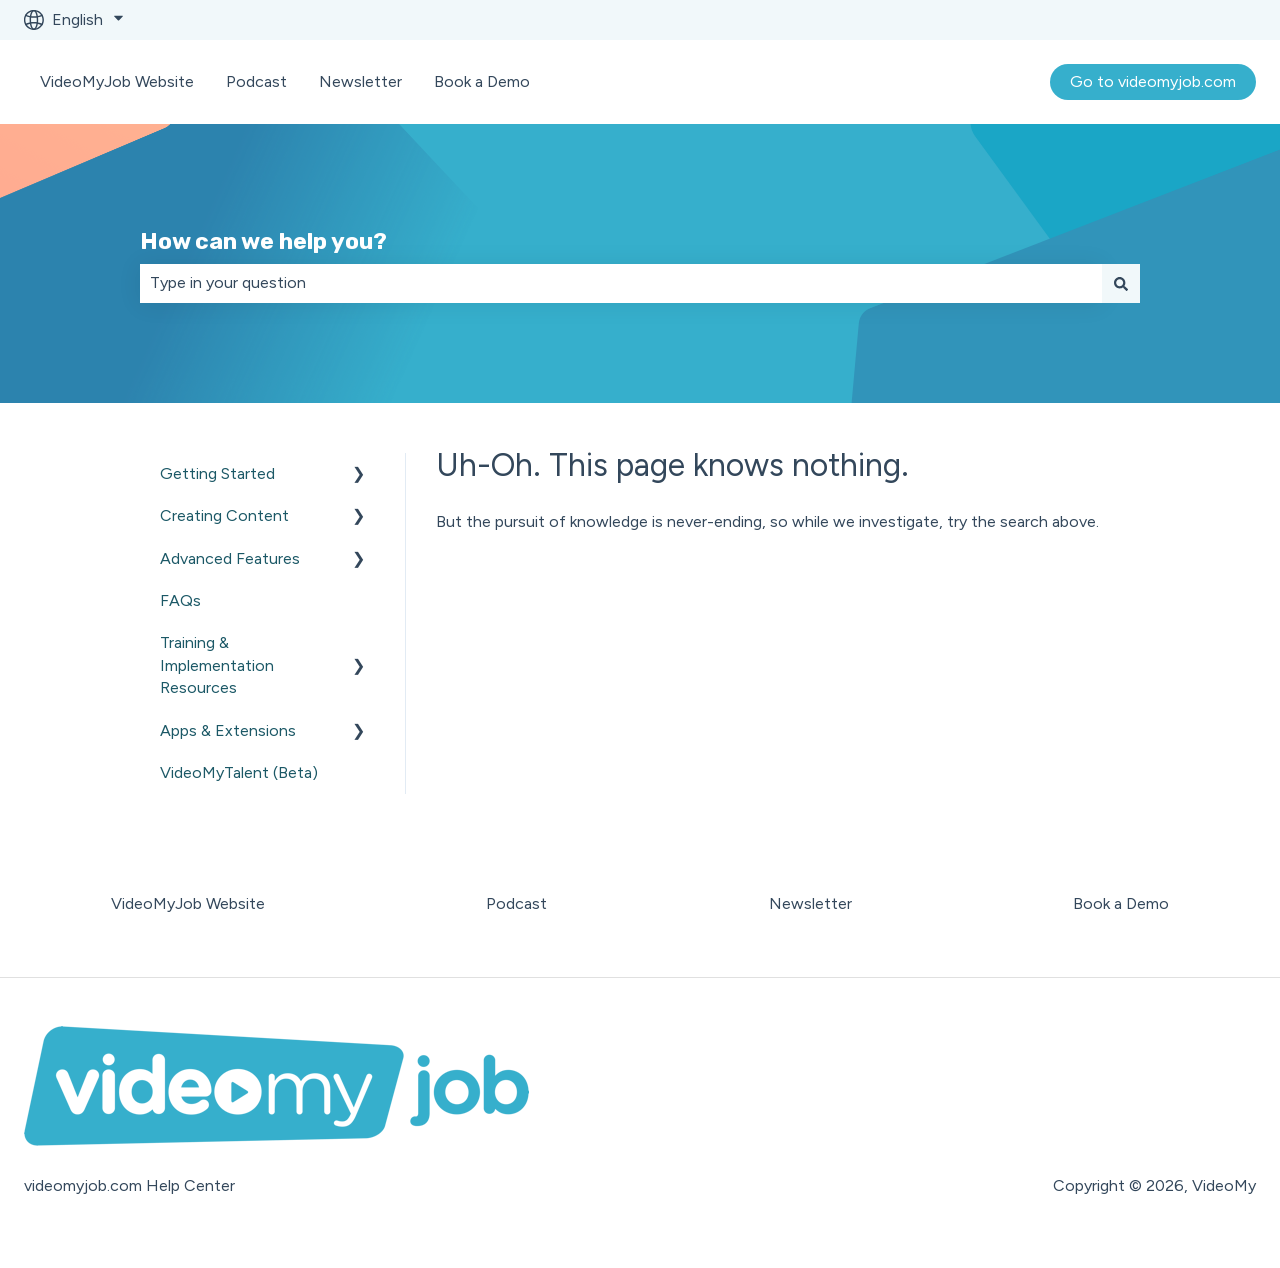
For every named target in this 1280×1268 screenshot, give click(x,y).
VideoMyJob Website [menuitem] (188, 903)
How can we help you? (263, 241)
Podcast (256, 81)
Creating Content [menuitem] (224, 515)
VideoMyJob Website (117, 81)
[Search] (1121, 283)
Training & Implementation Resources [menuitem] (217, 665)
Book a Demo (482, 81)
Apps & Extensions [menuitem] (228, 730)
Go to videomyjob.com (1153, 81)
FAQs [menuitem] (180, 600)
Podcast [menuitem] (516, 903)
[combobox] (621, 283)
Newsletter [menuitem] (810, 903)
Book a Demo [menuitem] (1121, 903)
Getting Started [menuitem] (217, 473)
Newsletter (360, 81)
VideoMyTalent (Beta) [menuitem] (239, 772)
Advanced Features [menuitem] (230, 558)
